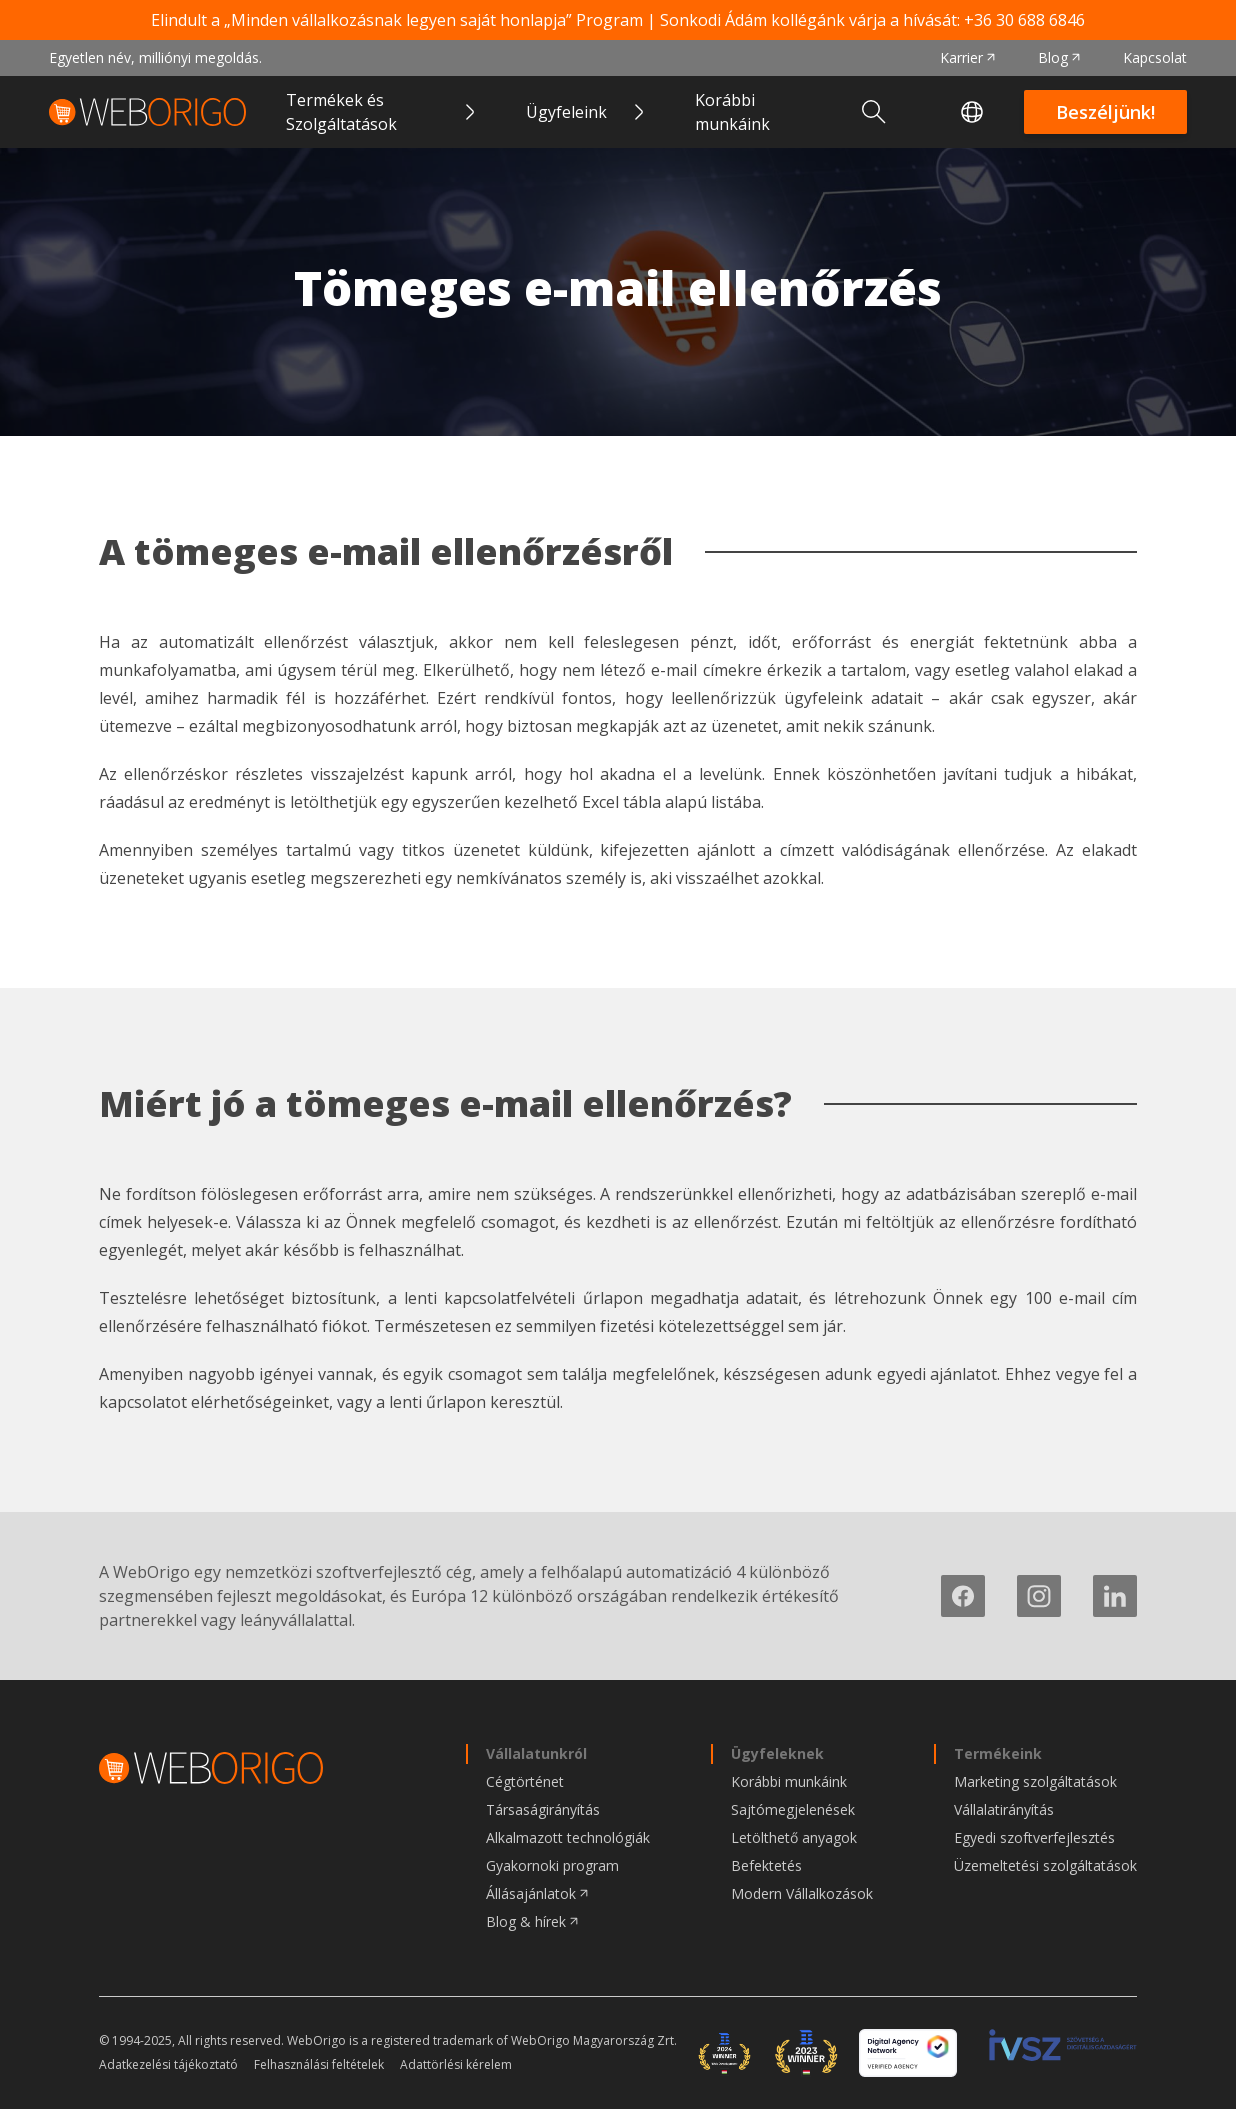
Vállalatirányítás (1004, 1809)
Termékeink (998, 1753)
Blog (1053, 57)
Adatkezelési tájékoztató (168, 2065)
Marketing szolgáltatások (1035, 1781)
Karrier (961, 57)
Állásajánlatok (531, 1893)
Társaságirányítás (543, 1809)
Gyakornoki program (552, 1865)
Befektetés (766, 1865)
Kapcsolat (1155, 57)
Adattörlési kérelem (456, 2065)
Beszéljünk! (1105, 112)
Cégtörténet (525, 1781)
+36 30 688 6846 (1024, 20)
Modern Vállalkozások (802, 1893)
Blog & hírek (526, 1921)
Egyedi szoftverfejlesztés (1034, 1837)
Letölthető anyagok (794, 1837)
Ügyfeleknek (777, 1753)
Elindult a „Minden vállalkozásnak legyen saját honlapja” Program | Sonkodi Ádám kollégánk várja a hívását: (618, 20)
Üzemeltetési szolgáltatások (1045, 1865)
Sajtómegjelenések (793, 1809)
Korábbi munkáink (732, 112)
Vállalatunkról (536, 1753)
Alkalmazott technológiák (568, 1837)
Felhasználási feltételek (319, 2065)
